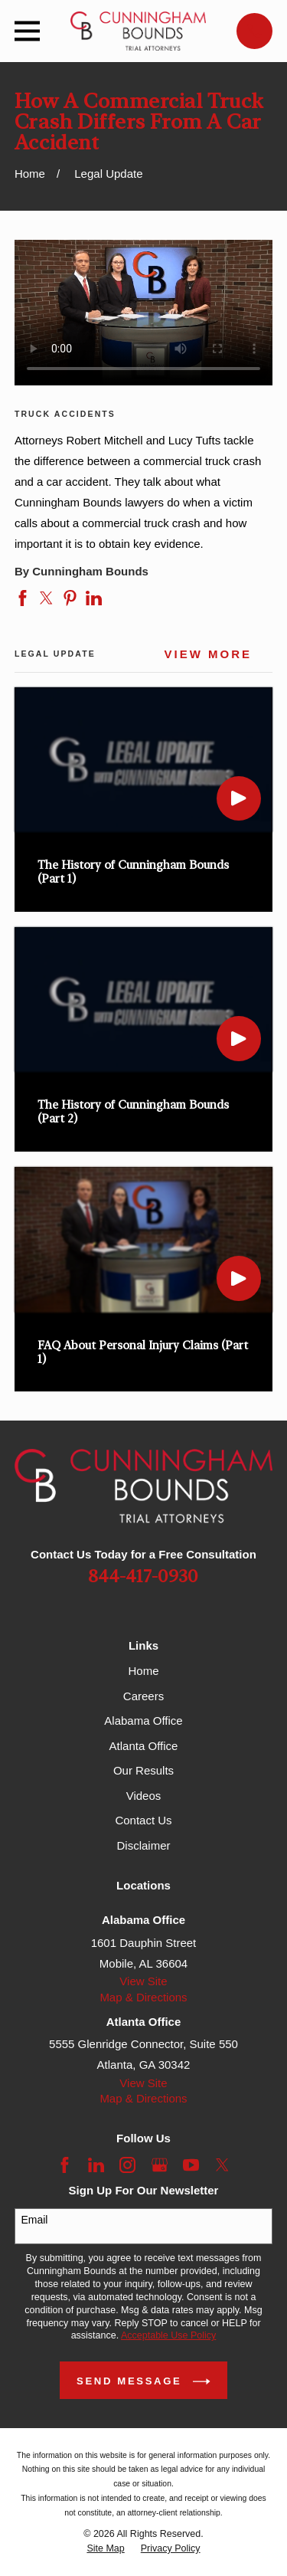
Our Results (143, 1770)
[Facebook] (65, 2165)
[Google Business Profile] (160, 2165)
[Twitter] (222, 2165)
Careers (143, 1696)
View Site (143, 1981)
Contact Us (143, 1820)
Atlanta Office (143, 1745)
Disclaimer (143, 1845)
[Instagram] (127, 2165)
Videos (143, 1795)
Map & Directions (143, 1997)
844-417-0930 (143, 1577)
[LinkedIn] (96, 2165)
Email (34, 2220)
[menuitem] (105, 2548)
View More (209, 654)
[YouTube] (191, 2165)
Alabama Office (143, 1720)
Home (143, 1670)
